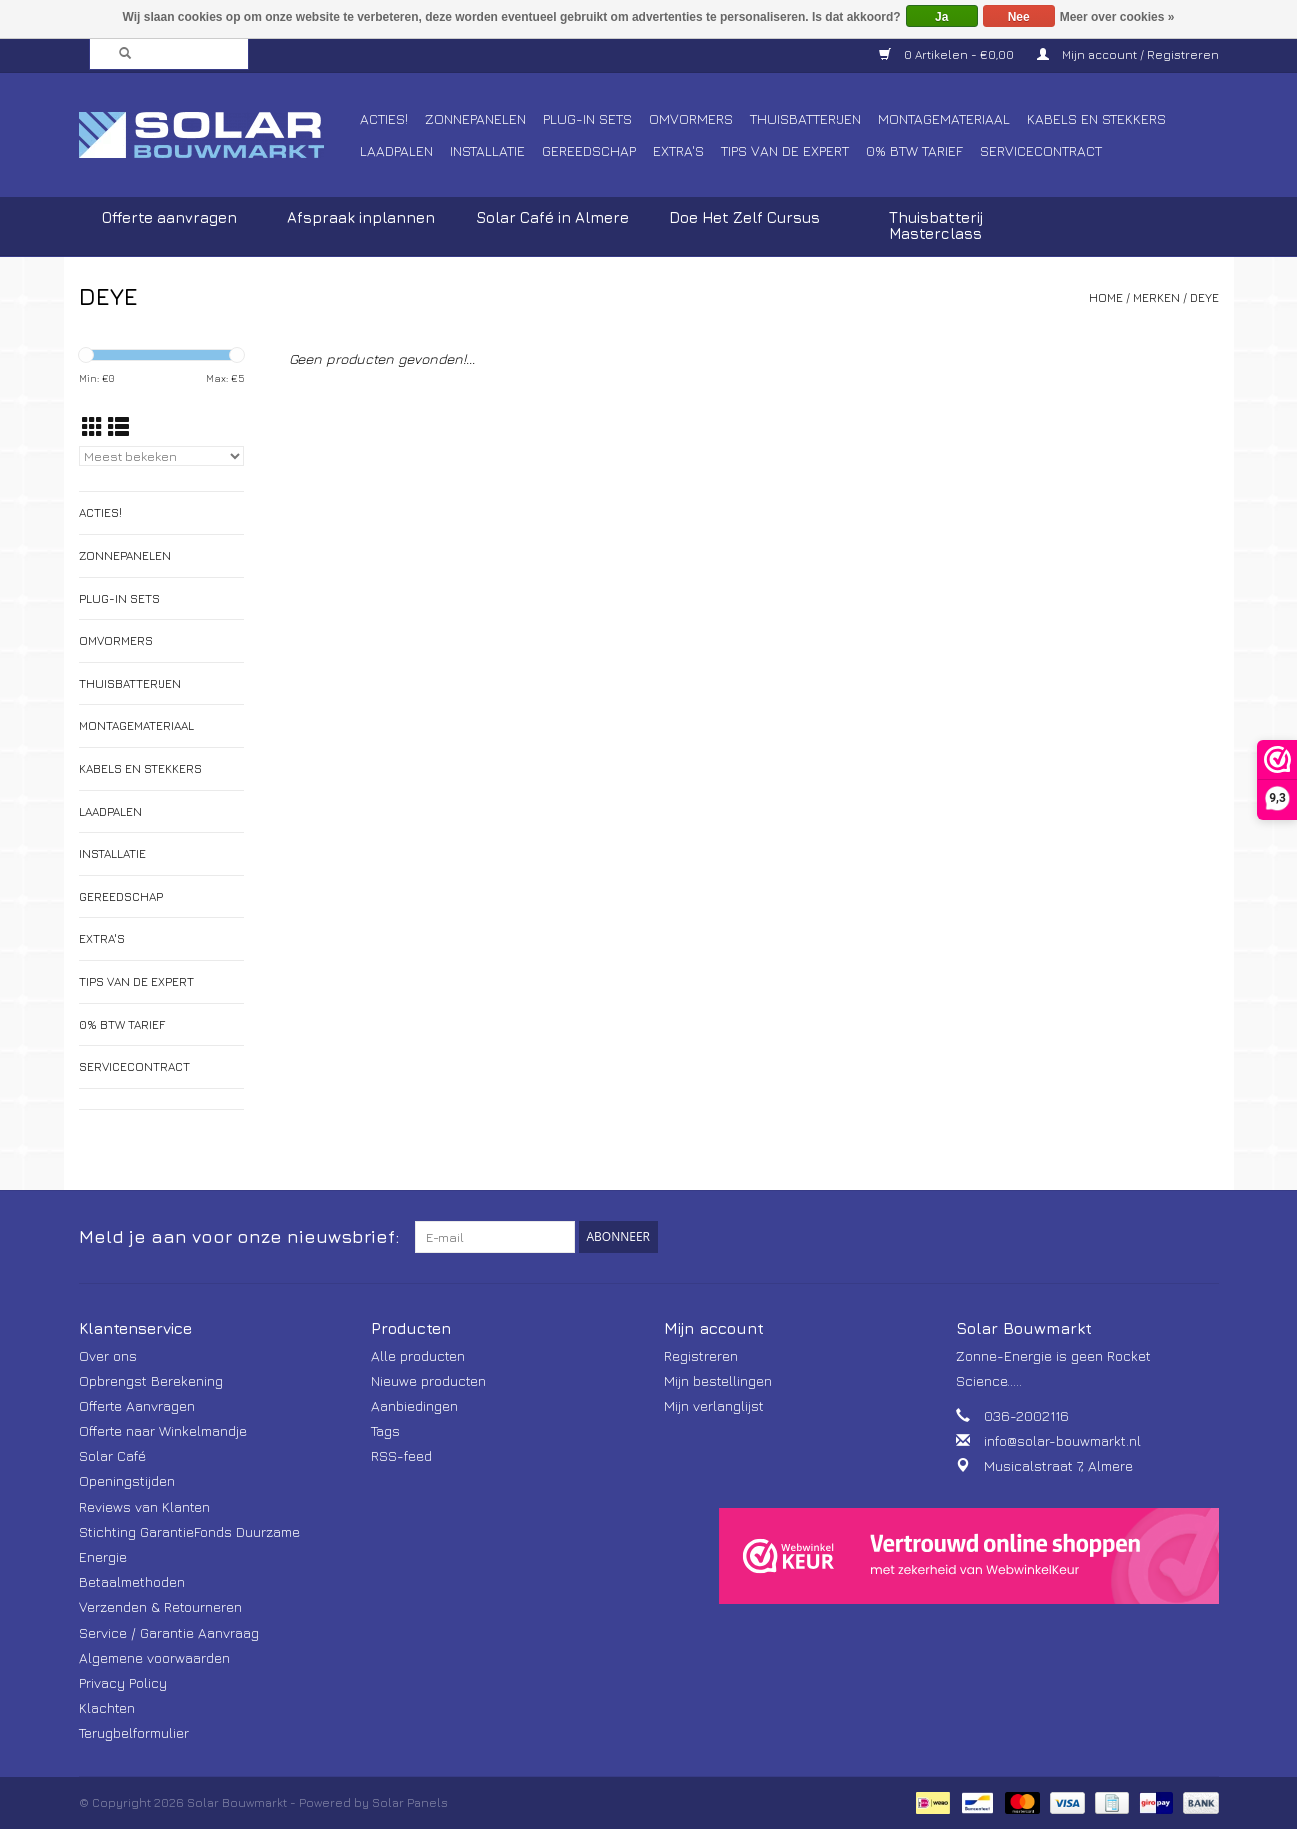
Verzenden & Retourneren (160, 1606)
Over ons (108, 1355)
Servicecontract (1041, 150)
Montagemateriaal (944, 118)
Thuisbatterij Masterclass (936, 225)
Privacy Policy (123, 1682)
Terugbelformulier (134, 1732)
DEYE (1204, 297)
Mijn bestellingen (718, 1380)
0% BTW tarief (914, 150)
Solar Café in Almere (552, 217)
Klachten (107, 1707)
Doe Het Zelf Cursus (744, 217)
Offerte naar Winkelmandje (163, 1430)
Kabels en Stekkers (1096, 118)
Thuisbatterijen (805, 118)
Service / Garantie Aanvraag (169, 1632)
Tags (385, 1430)
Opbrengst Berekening (151, 1380)
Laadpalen (396, 150)
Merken (1156, 297)
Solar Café (112, 1455)
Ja (941, 17)
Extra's (678, 150)
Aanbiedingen (414, 1405)
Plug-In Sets (587, 118)
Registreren (701, 1355)
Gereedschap (589, 150)
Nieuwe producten (428, 1380)
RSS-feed (401, 1455)
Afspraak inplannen (361, 217)
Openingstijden (127, 1480)
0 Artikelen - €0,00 (948, 54)
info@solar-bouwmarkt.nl (1062, 1440)
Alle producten (418, 1355)
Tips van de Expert (785, 150)
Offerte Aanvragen (137, 1405)
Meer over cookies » (1117, 17)
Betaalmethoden (132, 1581)
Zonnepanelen (475, 118)
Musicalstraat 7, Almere (1058, 1465)
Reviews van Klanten (144, 1506)
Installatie (487, 150)
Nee (1019, 17)
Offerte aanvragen (169, 217)
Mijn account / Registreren (1128, 54)
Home (1106, 297)
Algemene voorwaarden (154, 1657)
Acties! (384, 118)
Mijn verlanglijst (714, 1405)
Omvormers (691, 118)
